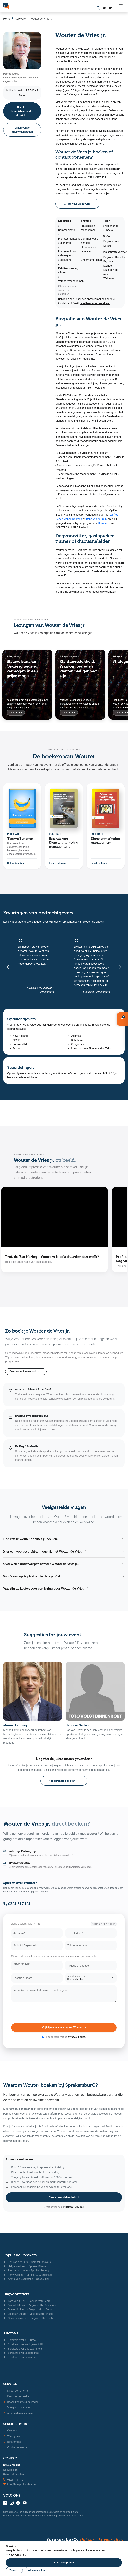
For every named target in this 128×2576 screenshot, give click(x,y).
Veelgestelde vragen (17, 2407)
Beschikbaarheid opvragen (21, 2402)
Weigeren (14, 2570)
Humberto (104, 523)
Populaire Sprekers (20, 2255)
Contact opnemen (15, 2447)
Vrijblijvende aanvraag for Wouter (64, 2028)
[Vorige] (8, 967)
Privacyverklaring (16, 2554)
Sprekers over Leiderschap (21, 2352)
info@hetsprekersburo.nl (21, 2484)
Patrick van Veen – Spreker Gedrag (26, 2270)
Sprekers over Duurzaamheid (22, 2348)
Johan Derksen (73, 519)
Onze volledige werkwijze (26, 1371)
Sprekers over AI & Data (19, 2340)
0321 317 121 (17, 1904)
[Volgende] (120, 967)
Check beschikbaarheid (64, 2197)
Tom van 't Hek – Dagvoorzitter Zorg (27, 2301)
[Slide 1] (58, 1000)
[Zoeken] (98, 8)
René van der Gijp (96, 519)
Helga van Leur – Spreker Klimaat (25, 2266)
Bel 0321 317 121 (75, 2207)
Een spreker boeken (16, 2396)
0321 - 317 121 (97, 177)
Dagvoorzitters (16, 2294)
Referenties (12, 2441)
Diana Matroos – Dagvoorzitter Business (29, 2305)
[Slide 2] (64, 1000)
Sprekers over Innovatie (19, 2357)
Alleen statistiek (36, 2570)
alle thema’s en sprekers (95, 303)
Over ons (10, 2430)
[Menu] (120, 6)
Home (6, 18)
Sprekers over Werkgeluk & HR (23, 2344)
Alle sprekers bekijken (64, 1781)
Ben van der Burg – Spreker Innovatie (27, 2262)
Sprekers (20, 18)
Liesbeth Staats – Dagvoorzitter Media (28, 2313)
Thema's (10, 2333)
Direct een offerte (15, 2390)
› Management (66, 255)
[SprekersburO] (6, 6)
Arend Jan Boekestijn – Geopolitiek (26, 2278)
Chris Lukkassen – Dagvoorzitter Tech (28, 2318)
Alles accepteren (64, 2562)
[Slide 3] (70, 1000)
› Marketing (65, 259)
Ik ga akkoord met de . (66, 2037)
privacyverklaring (76, 2037)
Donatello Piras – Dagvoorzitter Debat (28, 2309)
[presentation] (64, 2012)
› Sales (62, 272)
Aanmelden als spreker (18, 2413)
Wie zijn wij (11, 2436)
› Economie (65, 242)
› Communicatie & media (89, 238)
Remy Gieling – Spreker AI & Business (27, 2274)
